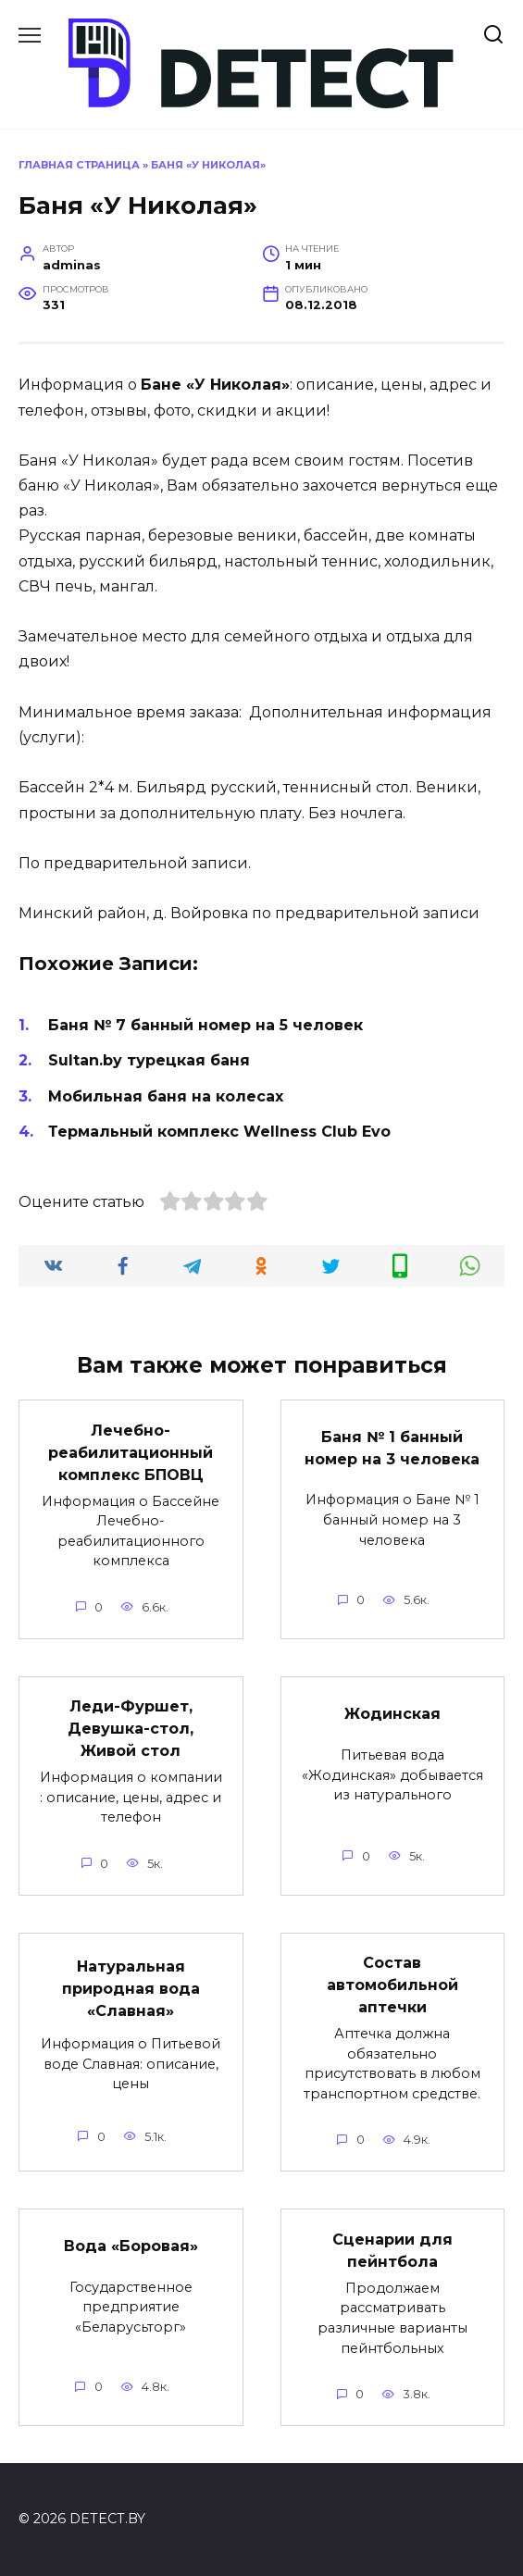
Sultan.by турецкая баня (149, 1060)
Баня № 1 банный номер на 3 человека (392, 1448)
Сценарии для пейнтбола (392, 2250)
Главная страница (79, 164)
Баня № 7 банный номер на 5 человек (205, 1025)
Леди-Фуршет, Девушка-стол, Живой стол (130, 1729)
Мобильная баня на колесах (165, 1096)
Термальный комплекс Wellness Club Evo (219, 1131)
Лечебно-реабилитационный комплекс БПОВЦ (130, 1452)
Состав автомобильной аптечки (392, 1985)
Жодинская (392, 1714)
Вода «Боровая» (131, 2246)
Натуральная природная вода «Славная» (131, 1988)
